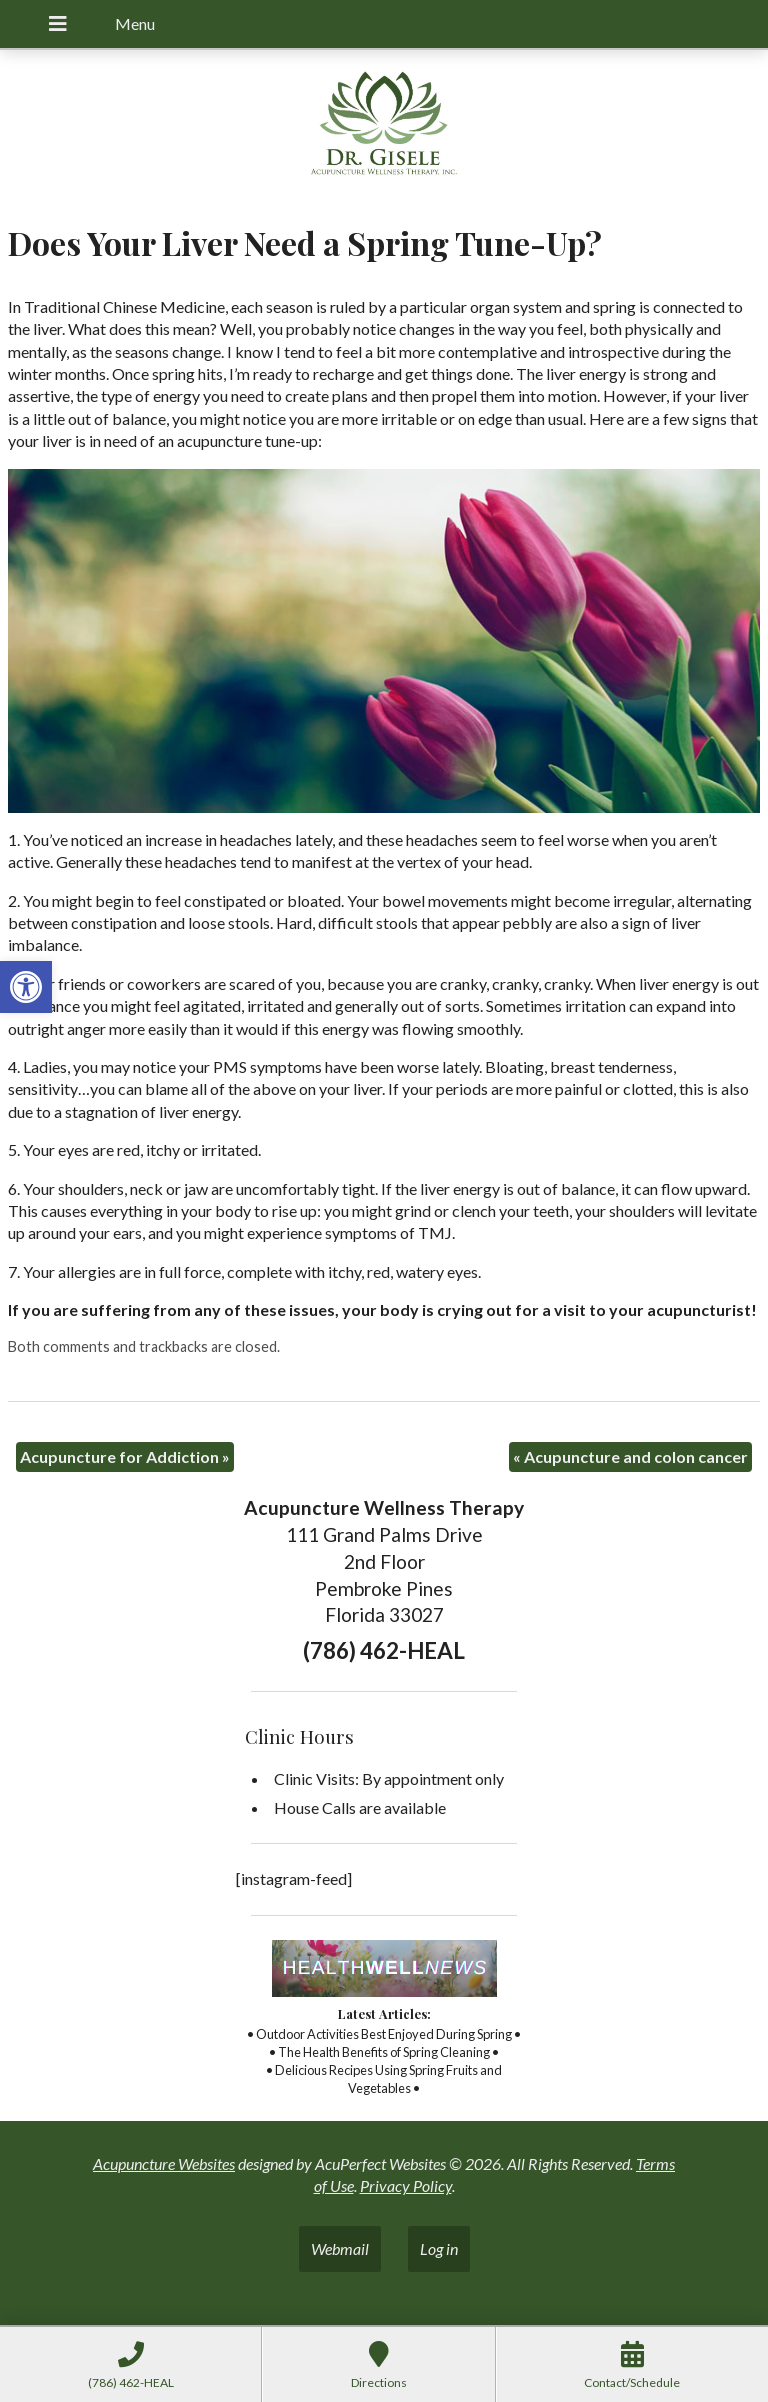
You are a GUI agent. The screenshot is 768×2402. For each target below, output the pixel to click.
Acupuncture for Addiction (125, 1456)
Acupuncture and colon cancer (630, 1456)
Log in (439, 2248)
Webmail (340, 2248)
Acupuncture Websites (164, 2163)
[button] (26, 987)
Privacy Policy (406, 2185)
